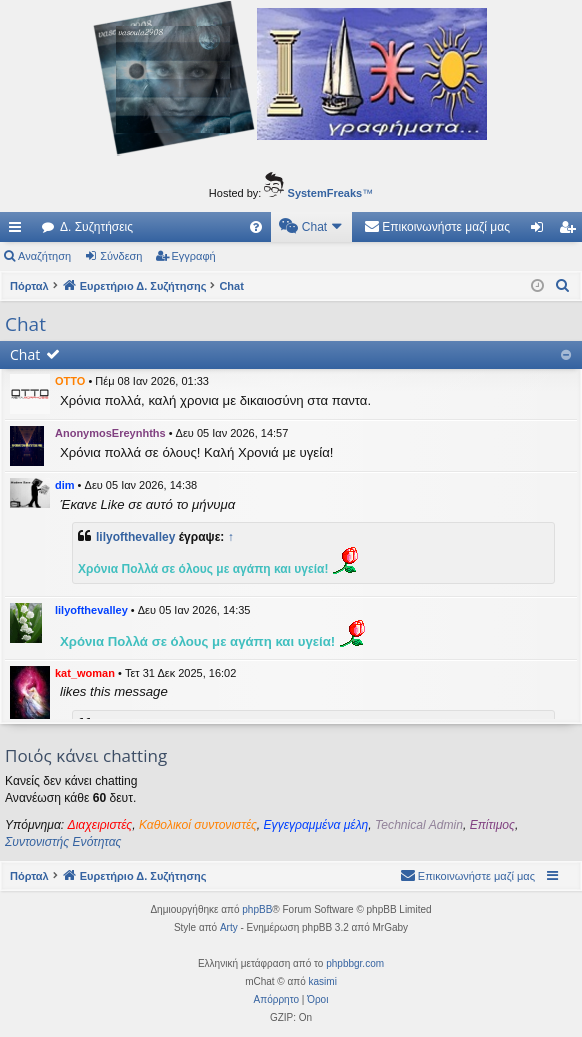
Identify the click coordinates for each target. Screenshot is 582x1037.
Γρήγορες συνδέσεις (19, 231)
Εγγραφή (194, 256)
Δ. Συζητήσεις (96, 227)
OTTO (70, 381)
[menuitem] (256, 227)
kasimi (323, 981)
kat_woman (85, 673)
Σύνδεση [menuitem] (541, 231)
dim (65, 485)
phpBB (257, 909)
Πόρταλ (29, 286)
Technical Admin (419, 825)
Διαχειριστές (100, 825)
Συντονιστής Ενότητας (63, 842)
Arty (229, 927)
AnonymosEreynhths (110, 433)
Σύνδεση (121, 256)
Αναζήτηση (44, 256)
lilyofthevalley (135, 537)
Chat (25, 354)
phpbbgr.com (355, 963)
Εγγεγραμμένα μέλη (316, 825)
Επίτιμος (492, 825)
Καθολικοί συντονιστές (198, 825)
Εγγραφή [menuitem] (571, 231)
